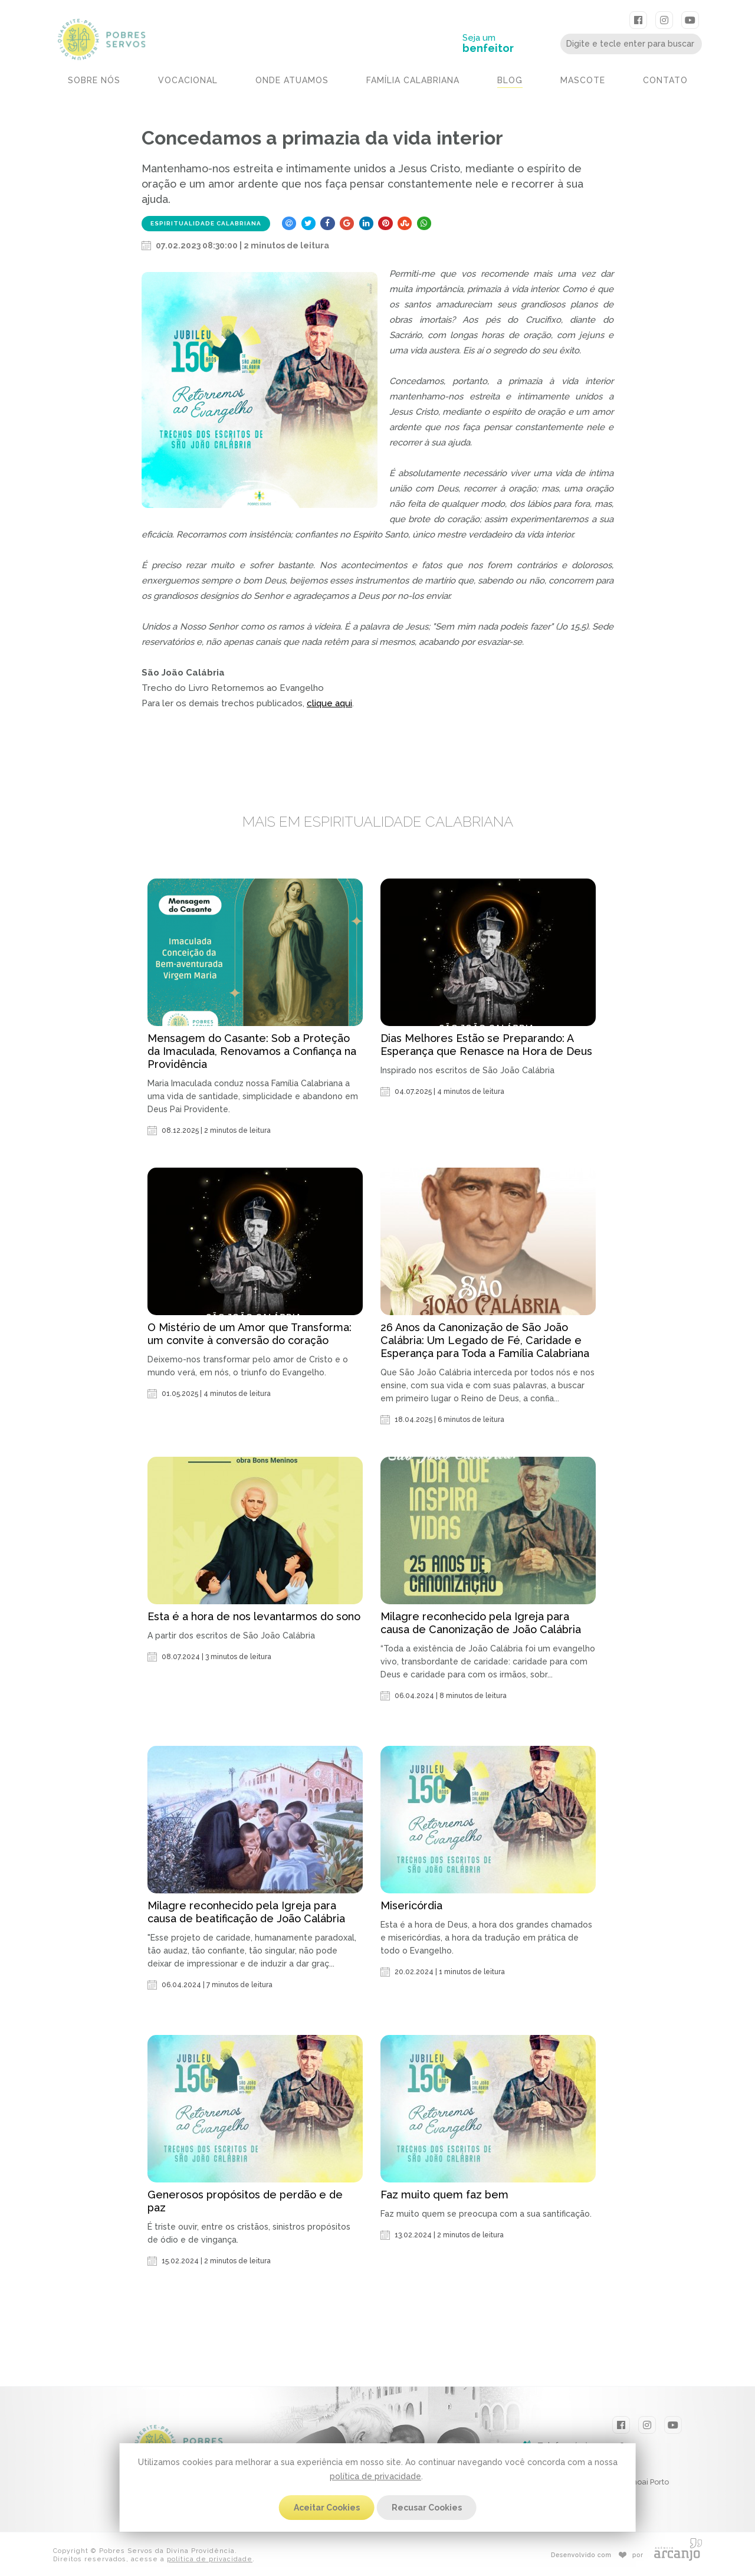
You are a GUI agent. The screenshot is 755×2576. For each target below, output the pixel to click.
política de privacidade (375, 2476)
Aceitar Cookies (327, 2507)
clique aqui (329, 703)
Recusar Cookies (427, 2507)
